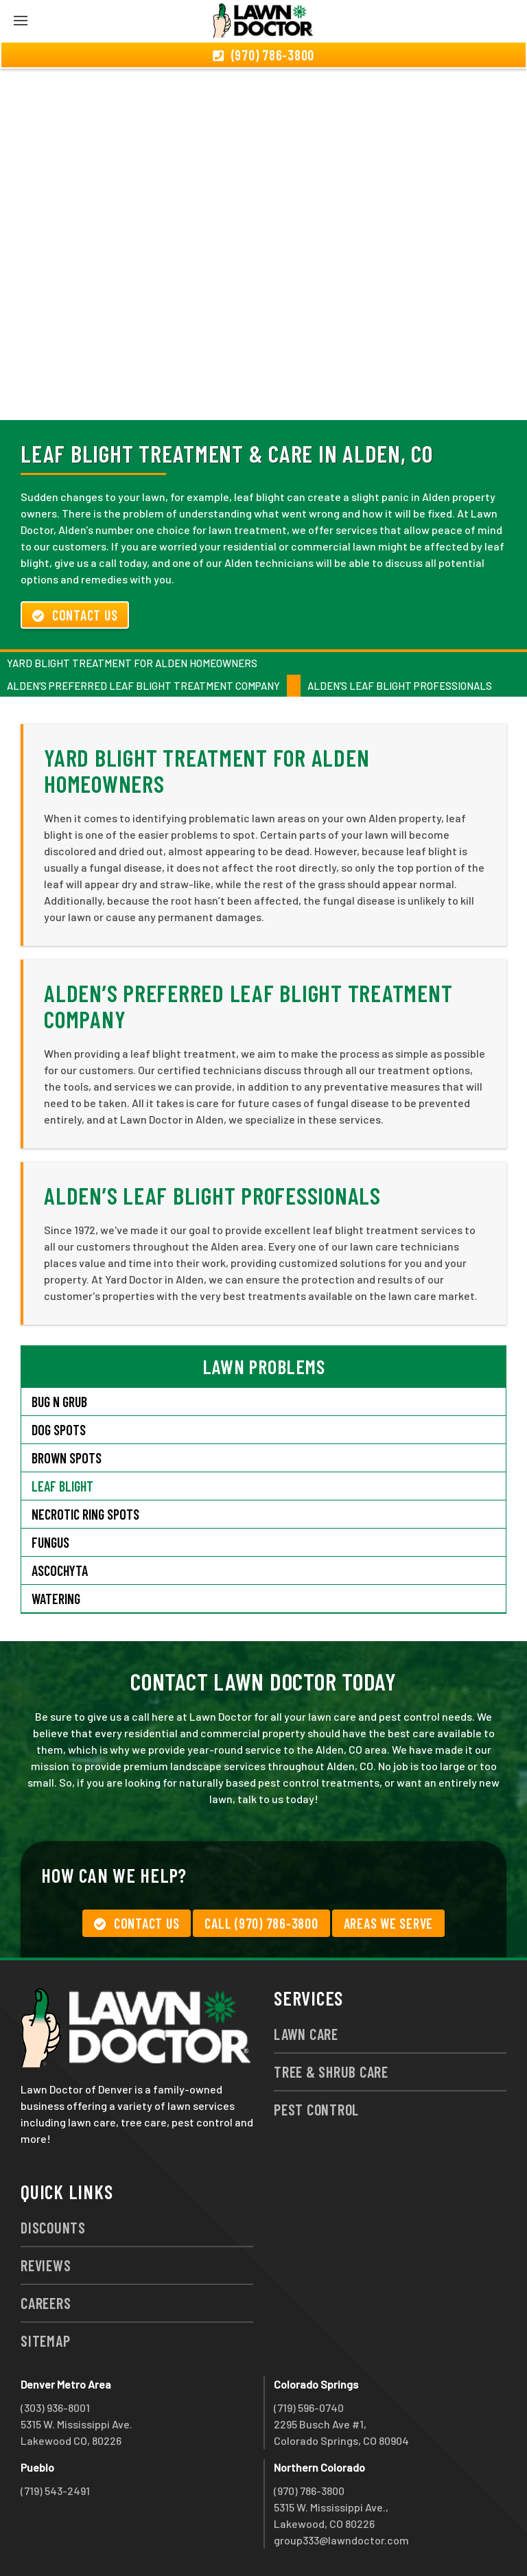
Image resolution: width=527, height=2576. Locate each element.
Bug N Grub (59, 1401)
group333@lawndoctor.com (341, 2539)
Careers (46, 2303)
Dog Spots (59, 1430)
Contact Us (74, 615)
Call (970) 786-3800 (261, 1923)
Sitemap (45, 2340)
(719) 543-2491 (55, 2490)
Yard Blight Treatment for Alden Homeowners (132, 663)
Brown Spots (67, 1458)
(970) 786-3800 (309, 2490)
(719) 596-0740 (309, 2407)
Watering (56, 1598)
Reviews (46, 2265)
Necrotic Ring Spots (85, 1514)
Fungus (50, 1542)
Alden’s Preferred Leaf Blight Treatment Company (143, 686)
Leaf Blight (62, 1486)
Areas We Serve (389, 1923)
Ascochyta (60, 1570)
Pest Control (316, 2109)
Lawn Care (306, 2034)
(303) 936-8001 (55, 2407)
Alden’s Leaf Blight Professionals (399, 686)
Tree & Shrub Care (331, 2071)
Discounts (53, 2227)
